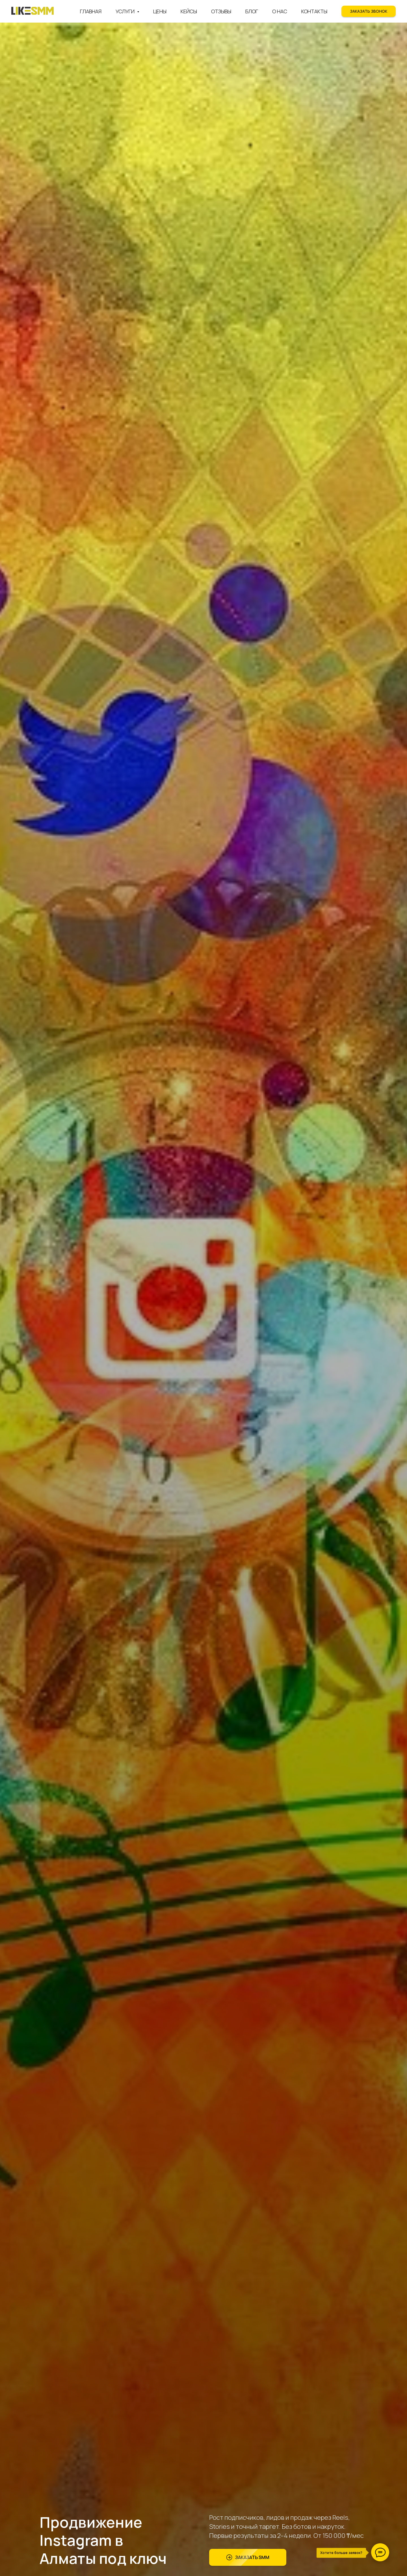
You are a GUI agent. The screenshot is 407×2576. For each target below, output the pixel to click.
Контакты (314, 11)
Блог (251, 11)
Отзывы (221, 11)
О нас (279, 11)
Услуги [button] (126, 11)
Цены (159, 11)
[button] (368, 11)
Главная (90, 11)
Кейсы (189, 11)
